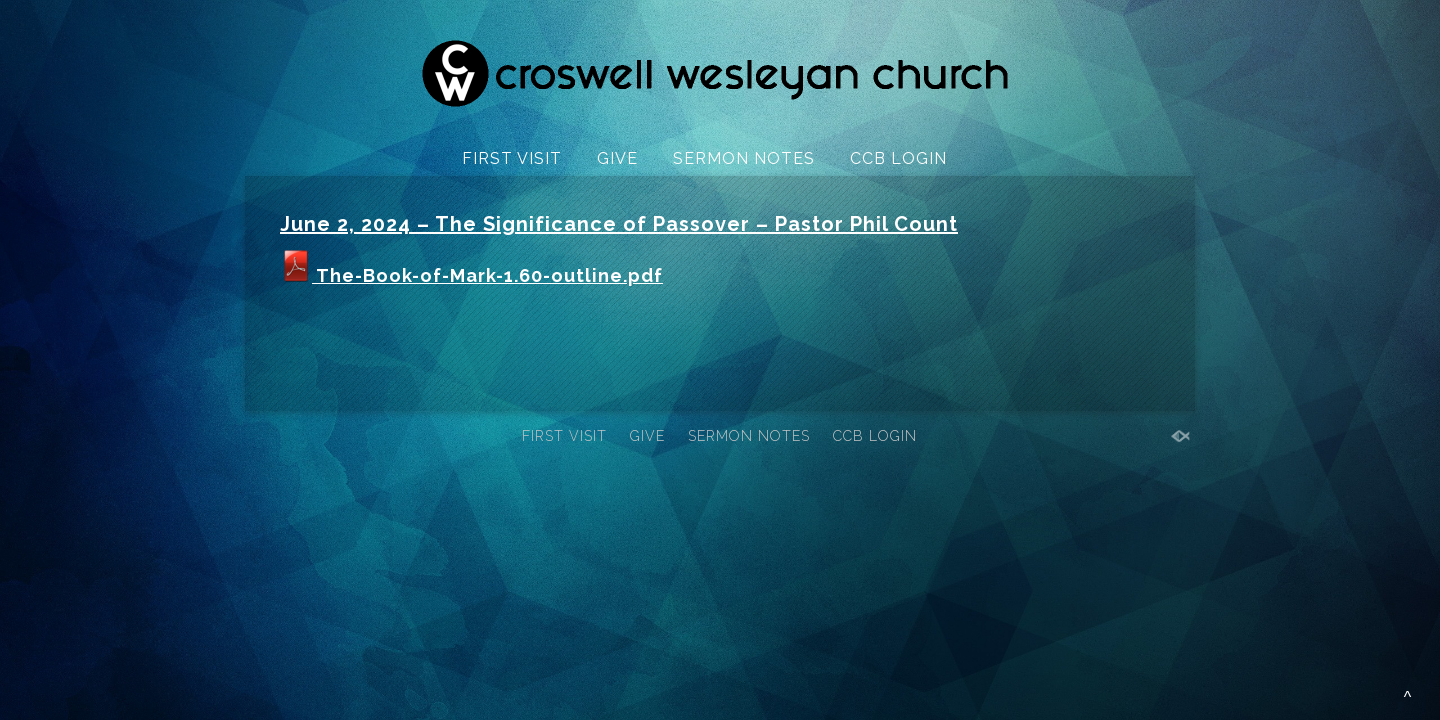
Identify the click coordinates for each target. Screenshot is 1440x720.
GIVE (617, 158)
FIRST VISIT (512, 158)
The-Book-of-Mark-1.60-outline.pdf (471, 275)
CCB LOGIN (898, 158)
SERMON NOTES (744, 158)
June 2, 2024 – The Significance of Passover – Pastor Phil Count (619, 224)
